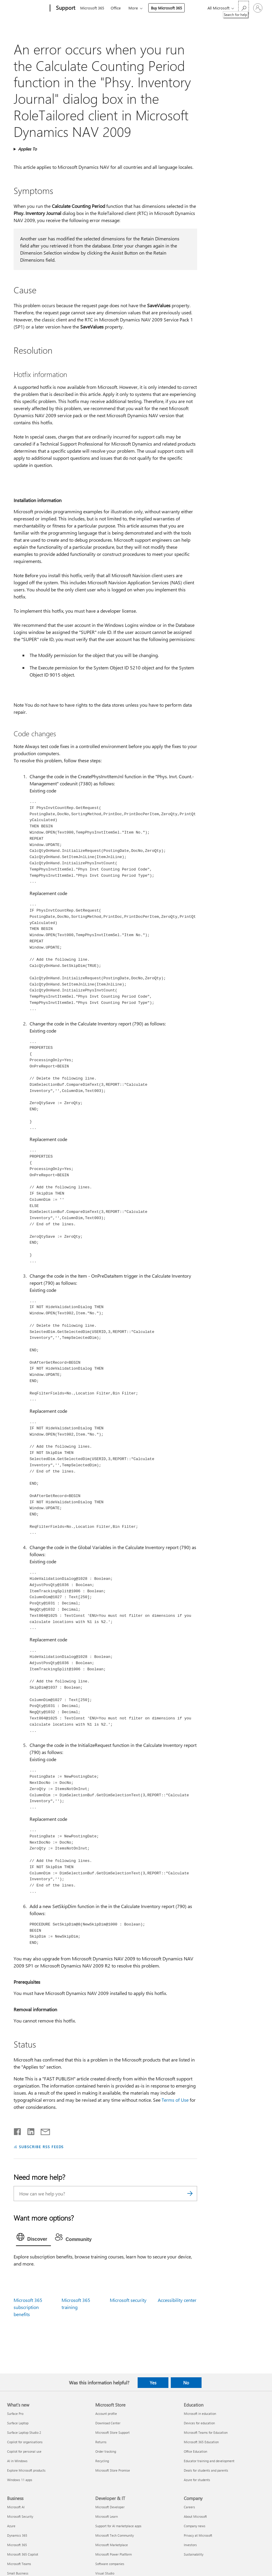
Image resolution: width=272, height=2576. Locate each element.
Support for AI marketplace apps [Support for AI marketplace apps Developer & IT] (118, 2526)
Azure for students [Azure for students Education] (197, 2480)
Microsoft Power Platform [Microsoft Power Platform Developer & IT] (113, 2554)
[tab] (33, 2238)
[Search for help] (243, 7)
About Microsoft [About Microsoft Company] (195, 2516)
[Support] (65, 8)
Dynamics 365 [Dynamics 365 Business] (17, 2535)
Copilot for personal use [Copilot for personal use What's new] (24, 2451)
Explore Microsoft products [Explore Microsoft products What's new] (26, 2470)
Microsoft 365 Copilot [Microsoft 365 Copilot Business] (22, 2554)
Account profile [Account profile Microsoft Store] (106, 2413)
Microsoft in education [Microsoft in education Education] (200, 2413)
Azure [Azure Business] (11, 2526)
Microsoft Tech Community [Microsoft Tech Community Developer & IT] (114, 2535)
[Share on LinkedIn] (28, 2130)
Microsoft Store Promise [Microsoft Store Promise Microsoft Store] (112, 2470)
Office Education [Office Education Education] (195, 2451)
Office (116, 7)
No (186, 2383)
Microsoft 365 (92, 7)
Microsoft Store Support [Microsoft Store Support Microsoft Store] (112, 2432)
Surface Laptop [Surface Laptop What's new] (17, 2423)
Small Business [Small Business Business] (17, 2573)
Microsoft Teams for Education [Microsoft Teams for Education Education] (206, 2432)
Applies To (27, 149)
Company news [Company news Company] (194, 2526)
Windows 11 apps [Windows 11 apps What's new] (19, 2480)
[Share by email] (42, 2130)
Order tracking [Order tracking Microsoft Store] (105, 2451)
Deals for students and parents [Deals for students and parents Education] (206, 2470)
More (133, 7)
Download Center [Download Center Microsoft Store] (107, 2423)
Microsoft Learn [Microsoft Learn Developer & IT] (106, 2516)
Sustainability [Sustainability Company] (193, 2554)
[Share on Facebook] (18, 2130)
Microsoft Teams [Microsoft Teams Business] (19, 2564)
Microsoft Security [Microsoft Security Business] (20, 2516)
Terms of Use (175, 2100)
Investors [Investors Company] (190, 2545)
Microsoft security (128, 2300)
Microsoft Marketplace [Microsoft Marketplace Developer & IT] (111, 2545)
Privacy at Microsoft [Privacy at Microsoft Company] (198, 2535)
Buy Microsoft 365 (166, 7)
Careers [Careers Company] (189, 2507)
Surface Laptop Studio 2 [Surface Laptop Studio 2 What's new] (24, 2432)
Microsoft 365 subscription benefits (28, 2307)
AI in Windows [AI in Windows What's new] (17, 2461)
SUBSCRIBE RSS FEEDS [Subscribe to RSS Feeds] (41, 2146)
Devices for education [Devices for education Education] (199, 2423)
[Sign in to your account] (258, 8)
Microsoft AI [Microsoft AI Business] (16, 2507)
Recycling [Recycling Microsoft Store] (102, 2461)
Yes (153, 2383)
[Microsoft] (27, 8)
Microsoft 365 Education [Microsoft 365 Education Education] (201, 2442)
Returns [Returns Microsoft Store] (101, 2442)
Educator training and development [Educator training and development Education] (209, 2461)
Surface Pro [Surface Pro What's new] (15, 2413)
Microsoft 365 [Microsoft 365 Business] (17, 2545)
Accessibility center (177, 2300)
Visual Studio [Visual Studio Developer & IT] (104, 2573)
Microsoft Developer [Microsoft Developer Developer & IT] (110, 2507)
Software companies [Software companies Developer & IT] (109, 2564)
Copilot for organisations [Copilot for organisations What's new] (25, 2442)
